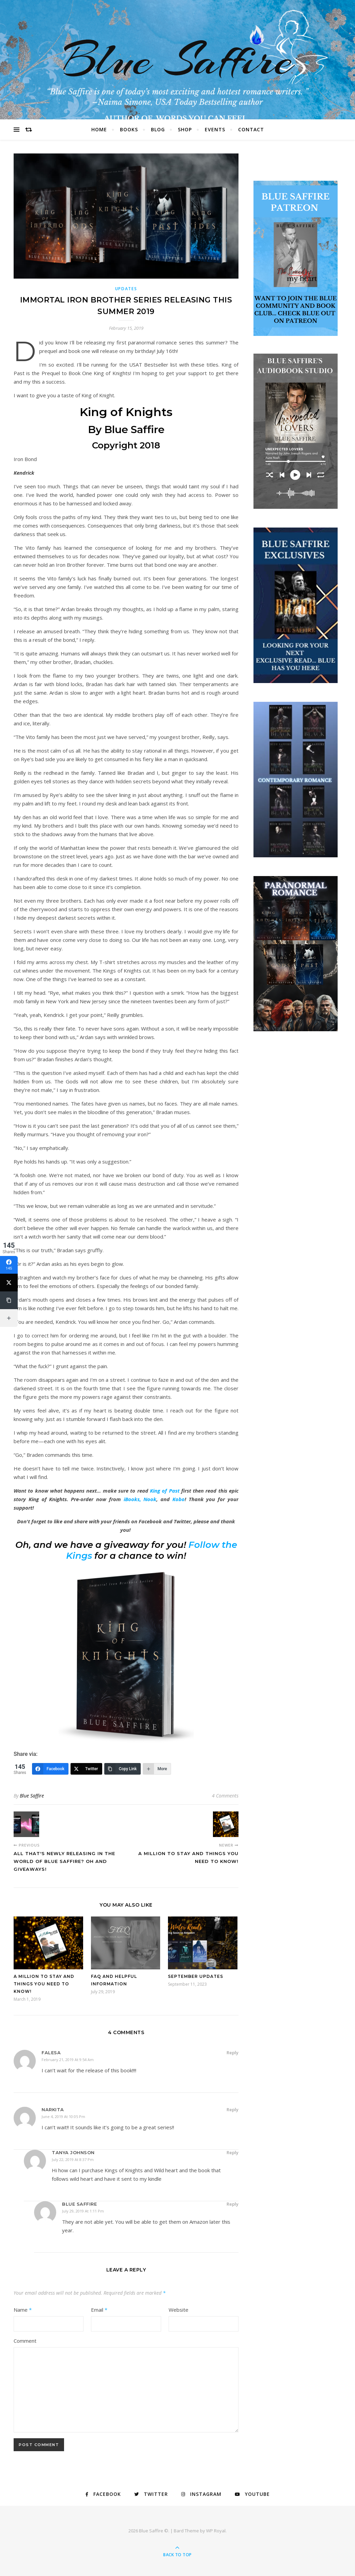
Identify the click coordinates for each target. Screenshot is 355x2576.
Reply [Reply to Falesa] (232, 2052)
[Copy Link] (122, 1769)
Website (178, 2309)
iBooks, (132, 1499)
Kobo (178, 1499)
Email (99, 2309)
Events (215, 129)
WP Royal (216, 2531)
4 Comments (225, 1795)
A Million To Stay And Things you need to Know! (44, 1984)
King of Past (165, 1490)
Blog (158, 129)
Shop (185, 129)
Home (99, 129)
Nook (149, 1499)
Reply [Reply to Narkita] (232, 2109)
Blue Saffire (177, 59)
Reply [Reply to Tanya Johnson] (232, 2152)
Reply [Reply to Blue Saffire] (232, 2204)
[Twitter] (86, 1769)
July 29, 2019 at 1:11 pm (83, 2211)
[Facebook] (50, 1769)
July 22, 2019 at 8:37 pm (73, 2159)
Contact (251, 129)
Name (23, 2309)
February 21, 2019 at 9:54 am (68, 2059)
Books (129, 129)
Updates (126, 289)
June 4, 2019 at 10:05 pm (63, 2116)
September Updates (195, 1976)
